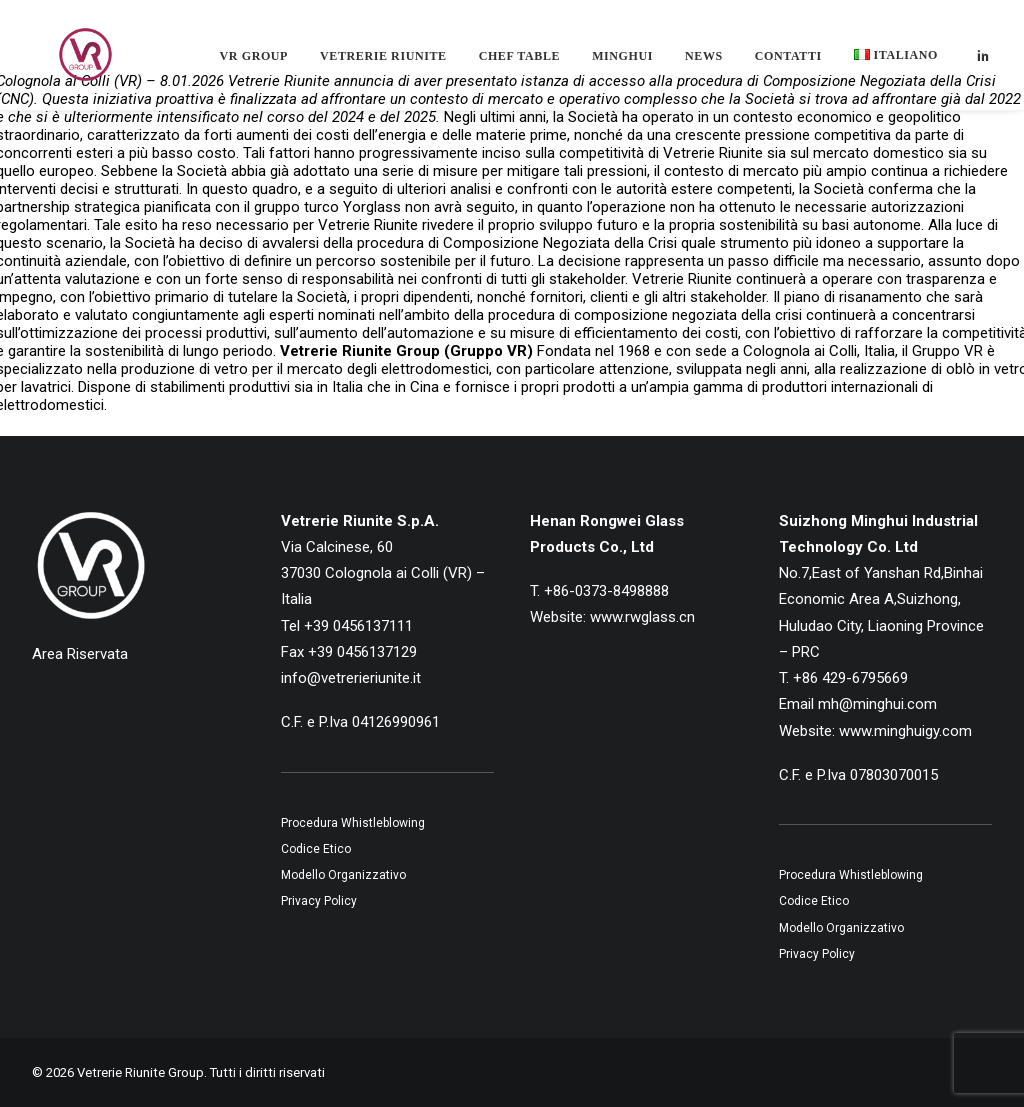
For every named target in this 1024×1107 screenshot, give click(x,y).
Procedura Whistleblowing (353, 823)
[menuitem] (254, 64)
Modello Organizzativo (343, 875)
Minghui (622, 64)
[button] (983, 62)
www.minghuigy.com (905, 731)
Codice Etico (316, 849)
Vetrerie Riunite (383, 64)
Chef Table (519, 64)
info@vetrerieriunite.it (351, 678)
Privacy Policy (319, 901)
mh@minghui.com (877, 704)
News (704, 64)
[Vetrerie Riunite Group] (66, 62)
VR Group (254, 64)
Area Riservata (80, 654)
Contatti (788, 64)
